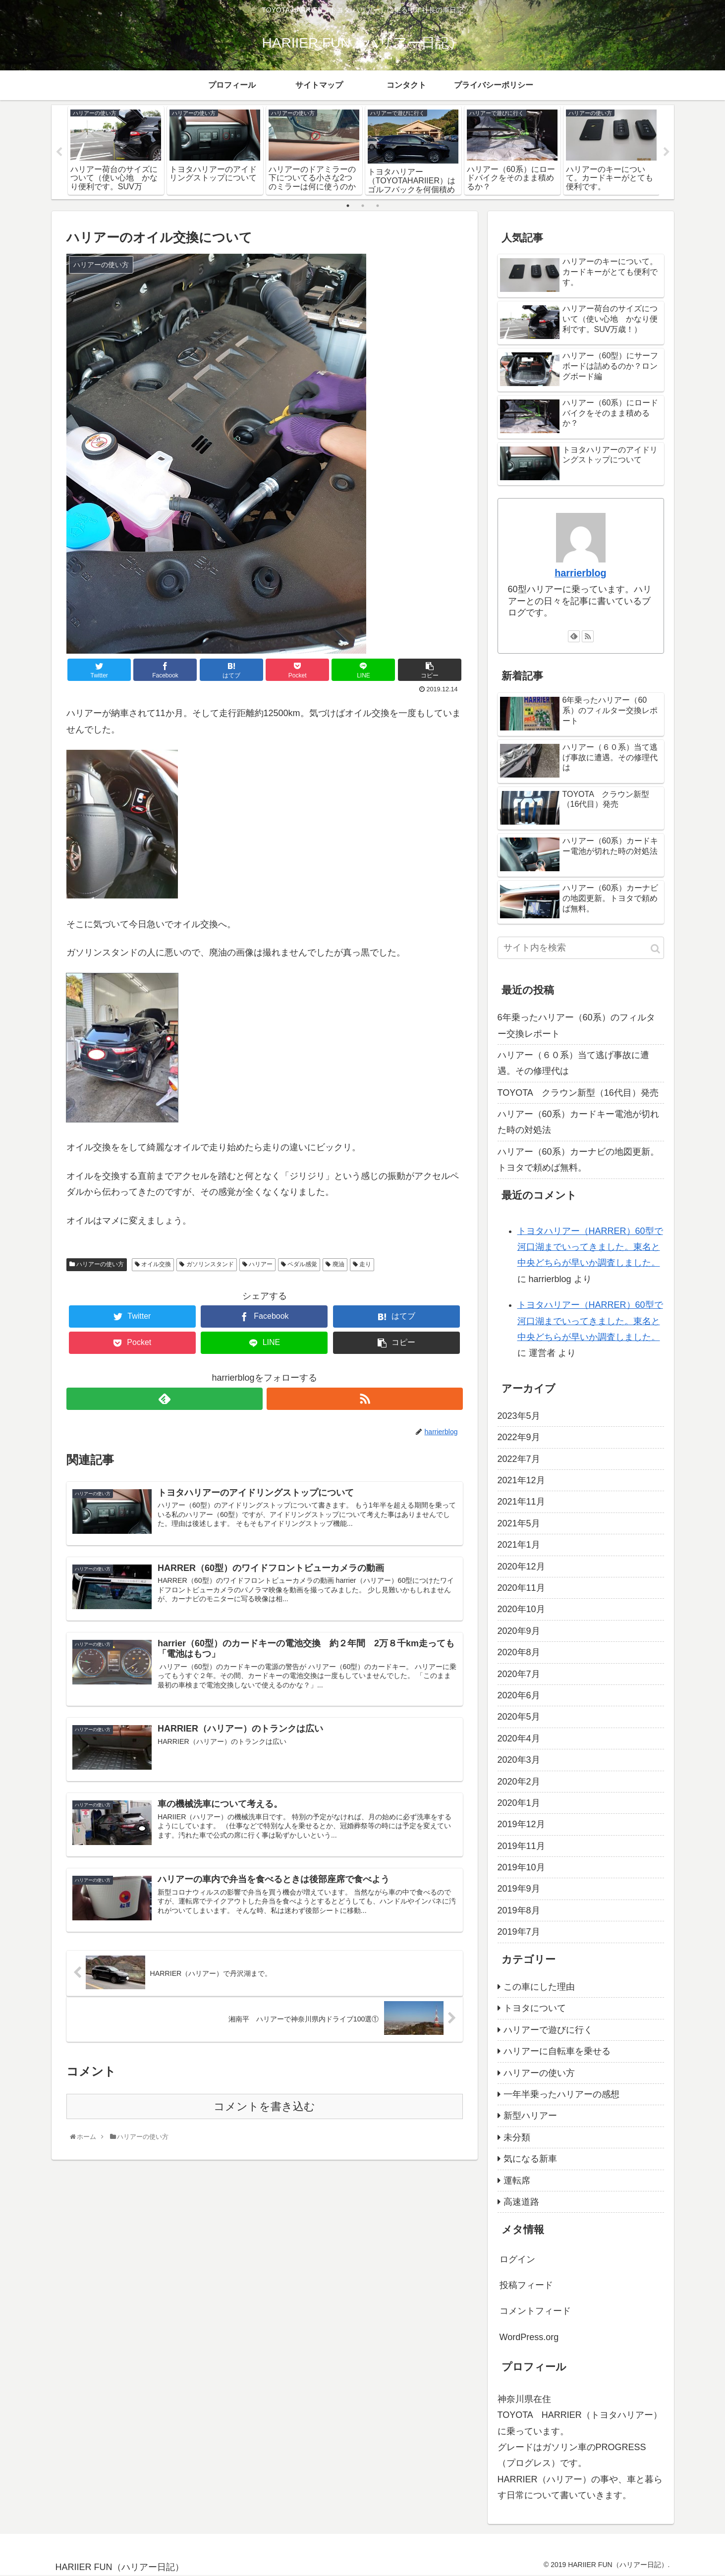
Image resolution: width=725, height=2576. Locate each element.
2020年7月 (519, 1674)
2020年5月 (519, 1717)
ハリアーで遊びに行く (548, 2030)
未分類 (516, 2137)
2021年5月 (519, 1523)
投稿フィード (526, 2285)
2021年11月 (521, 1502)
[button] (655, 949)
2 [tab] (363, 206)
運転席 (516, 2180)
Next (666, 152)
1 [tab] (348, 206)
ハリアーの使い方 (96, 1264)
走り (362, 1264)
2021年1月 (519, 1545)
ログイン (517, 2259)
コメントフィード (535, 2311)
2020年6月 (519, 1695)
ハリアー (257, 1264)
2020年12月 (521, 1566)
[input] (581, 948)
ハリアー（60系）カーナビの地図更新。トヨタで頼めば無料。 (578, 1160)
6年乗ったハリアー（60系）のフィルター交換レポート (576, 1025)
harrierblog (580, 572)
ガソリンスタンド (206, 1264)
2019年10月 (521, 1867)
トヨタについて (534, 2009)
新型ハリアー (530, 2116)
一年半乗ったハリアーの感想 (561, 2094)
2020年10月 (521, 1610)
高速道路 (521, 2202)
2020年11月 (521, 1588)
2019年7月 (519, 1932)
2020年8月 (519, 1652)
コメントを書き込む (264, 2108)
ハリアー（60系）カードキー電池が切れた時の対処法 (578, 1122)
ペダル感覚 (299, 1264)
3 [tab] (378, 206)
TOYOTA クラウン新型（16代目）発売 (578, 1093)
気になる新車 (530, 2159)
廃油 (335, 1264)
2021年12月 (521, 1480)
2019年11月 (521, 1846)
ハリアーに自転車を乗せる (557, 2051)
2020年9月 (519, 1631)
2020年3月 (519, 1760)
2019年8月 (519, 1910)
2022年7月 (519, 1459)
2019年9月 (519, 1889)
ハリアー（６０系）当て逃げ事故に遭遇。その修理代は (573, 1063)
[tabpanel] (116, 150)
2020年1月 (519, 1803)
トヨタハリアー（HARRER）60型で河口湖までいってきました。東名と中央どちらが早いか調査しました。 (590, 1247)
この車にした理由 (539, 1987)
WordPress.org (529, 2337)
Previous (59, 152)
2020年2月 (519, 1782)
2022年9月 (519, 1438)
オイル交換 (153, 1264)
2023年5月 (519, 1416)
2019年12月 (521, 1825)
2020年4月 (519, 1738)
